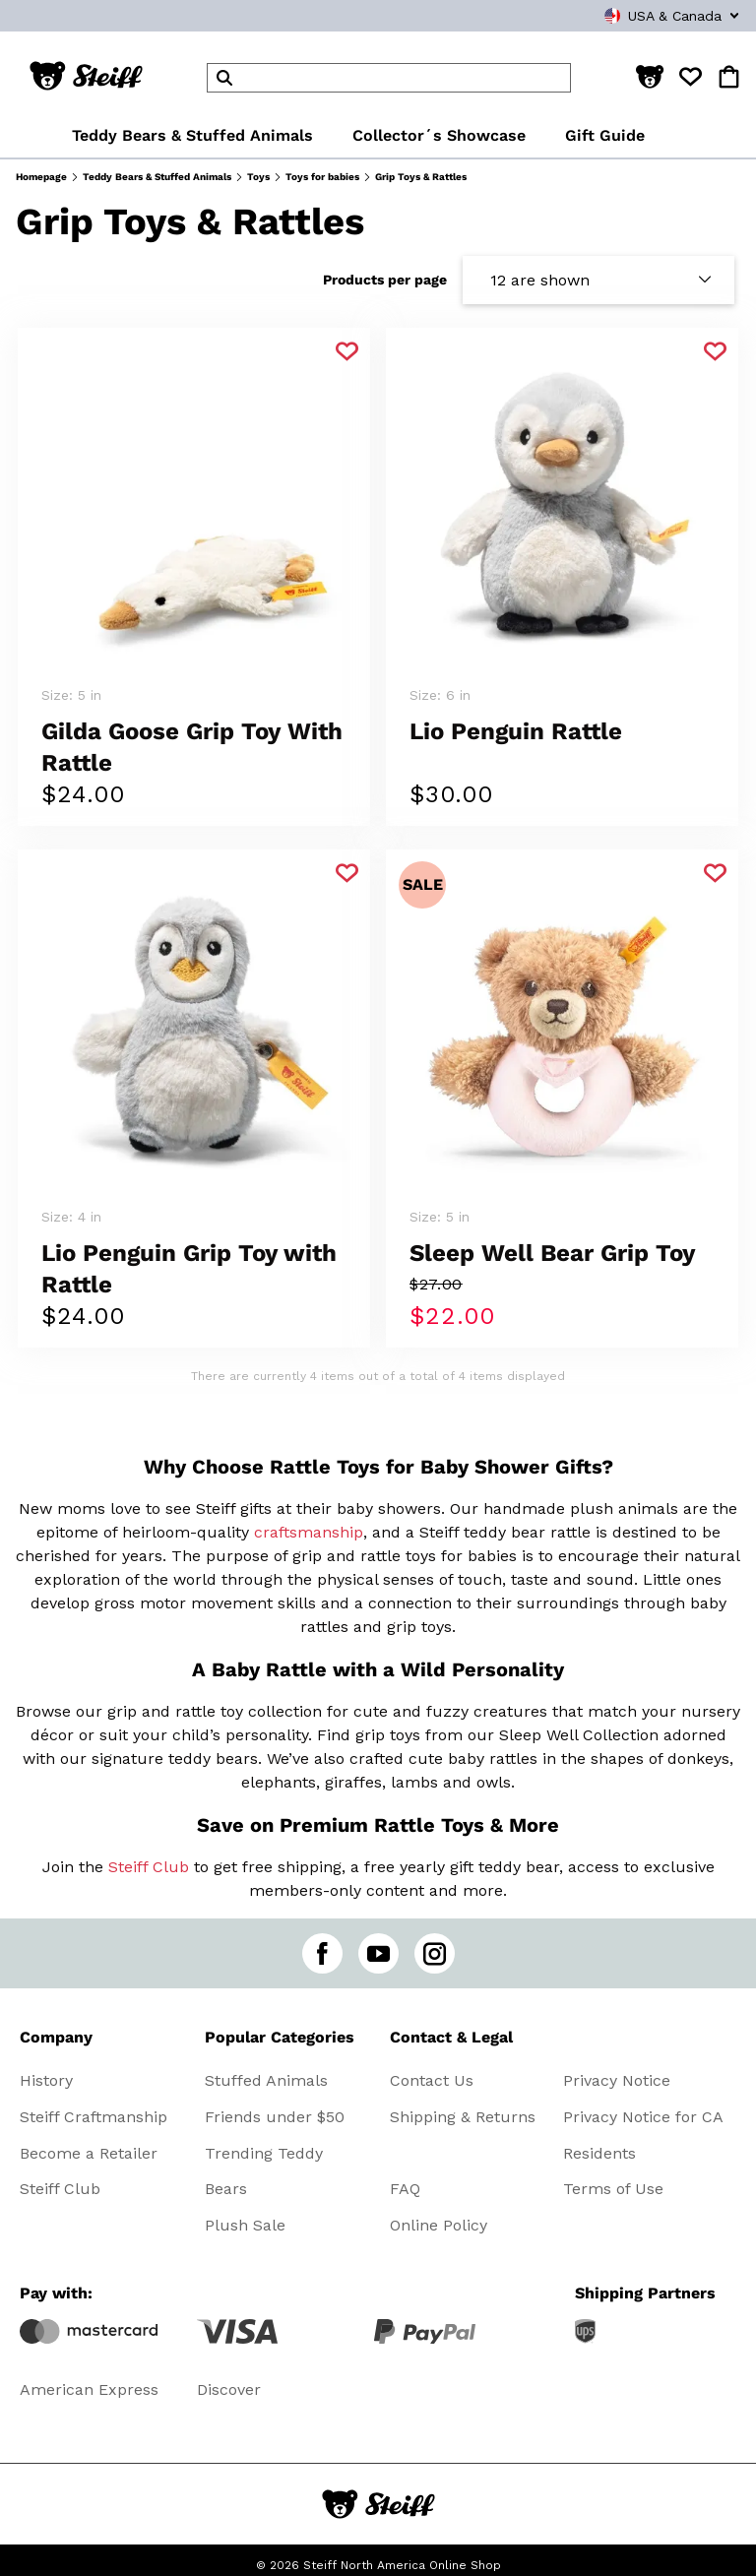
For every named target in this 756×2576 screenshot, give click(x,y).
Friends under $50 (275, 2116)
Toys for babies (322, 176)
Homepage (41, 176)
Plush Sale (245, 2225)
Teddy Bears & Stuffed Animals (157, 176)
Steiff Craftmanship (93, 2116)
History (46, 2080)
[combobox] (634, 16)
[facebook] (322, 1953)
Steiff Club (151, 1866)
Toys (258, 176)
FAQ (405, 2188)
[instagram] (434, 1953)
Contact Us (431, 2080)
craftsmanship (308, 1532)
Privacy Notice (616, 2080)
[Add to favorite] (347, 352)
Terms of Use (613, 2188)
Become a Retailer (89, 2153)
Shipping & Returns (463, 2116)
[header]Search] (389, 78)
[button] (649, 78)
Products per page (385, 279)
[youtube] (378, 1953)
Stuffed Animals (266, 2080)
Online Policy (438, 2225)
